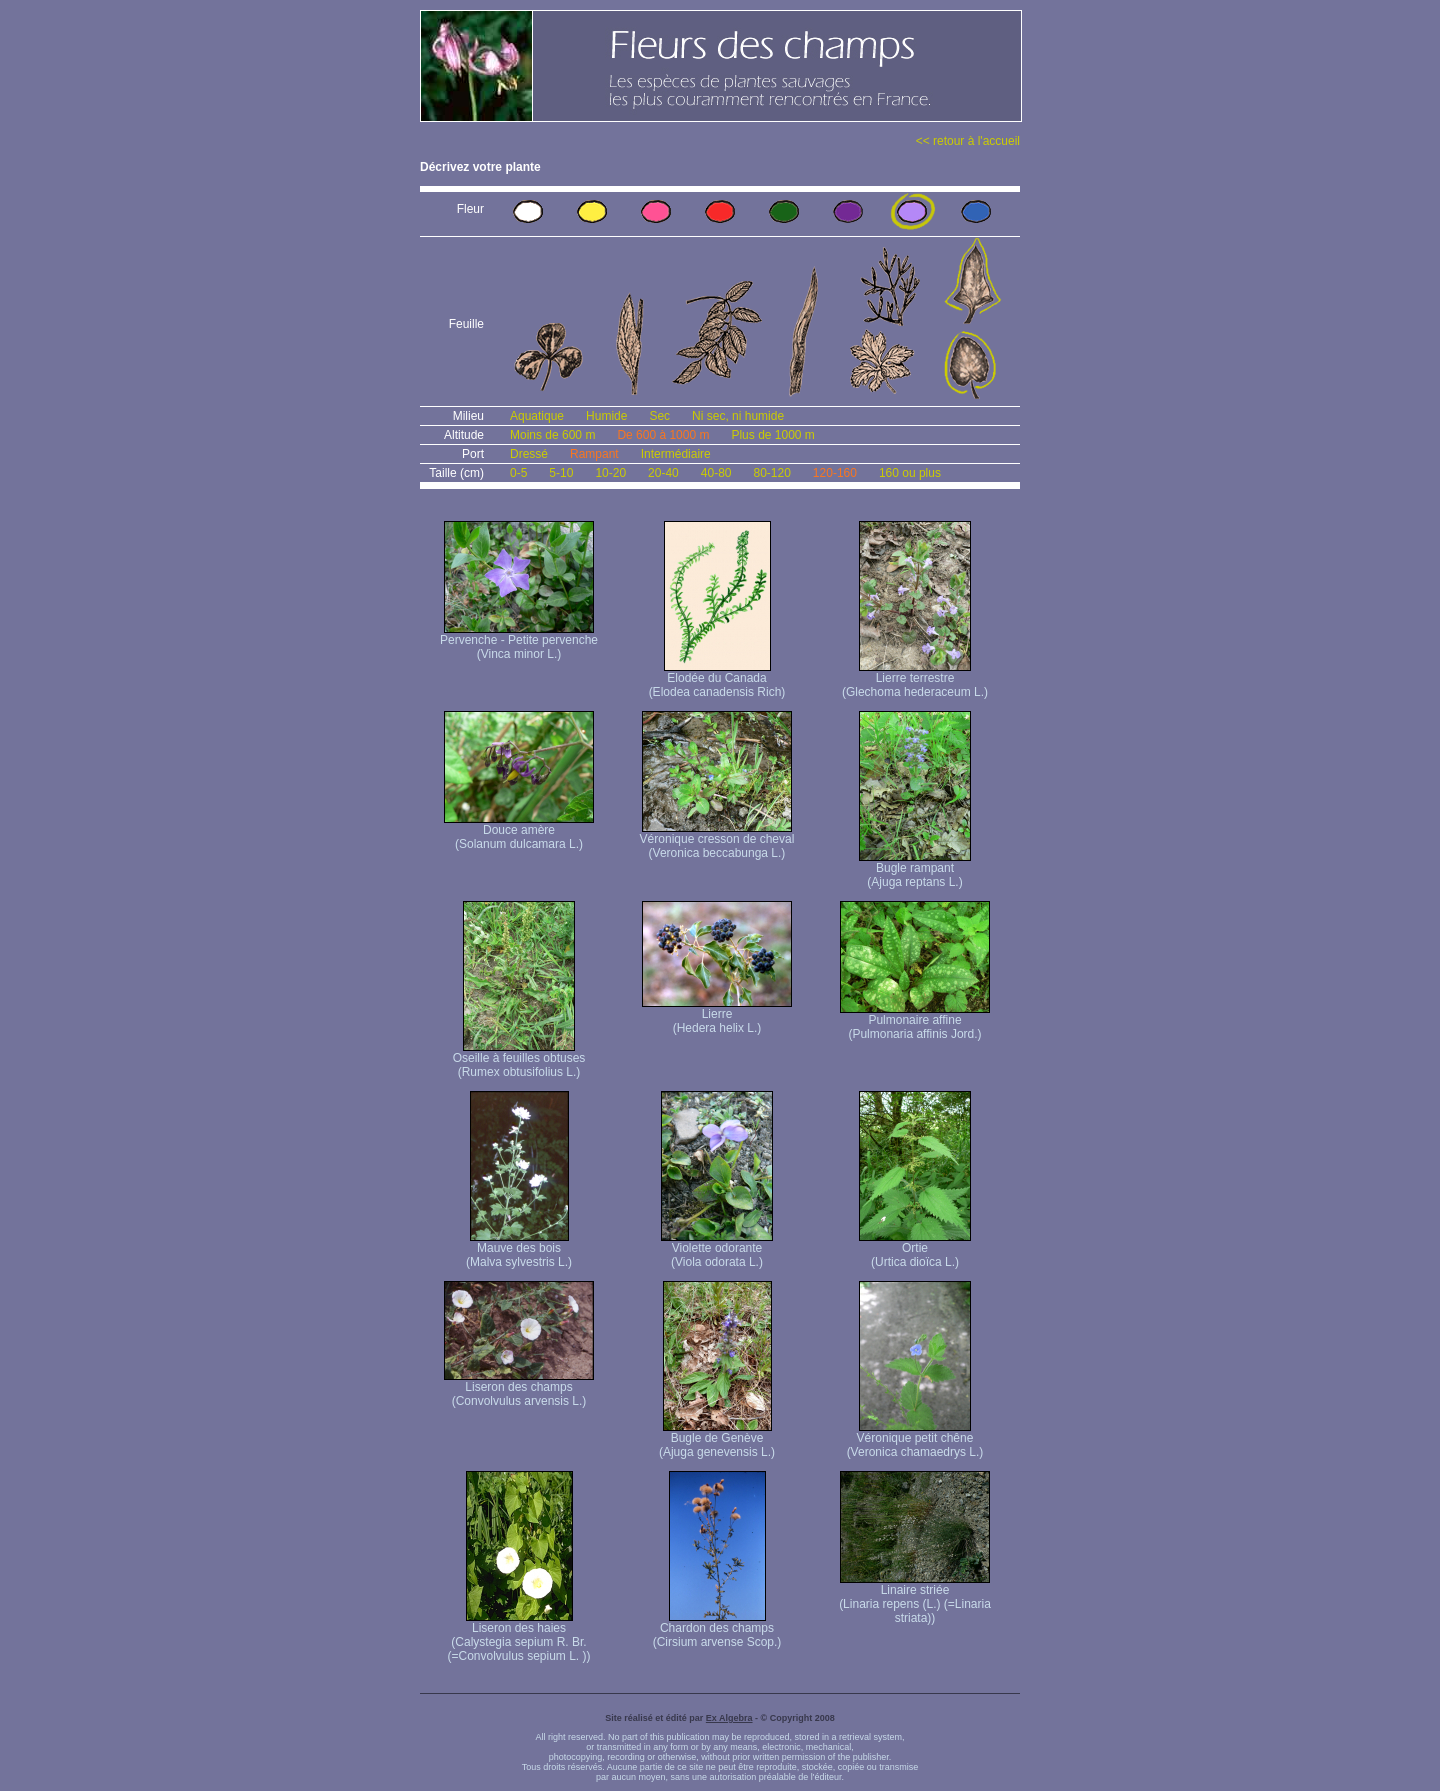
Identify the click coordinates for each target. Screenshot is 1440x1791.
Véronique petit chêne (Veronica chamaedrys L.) (915, 1439)
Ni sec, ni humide (738, 416)
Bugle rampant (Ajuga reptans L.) (915, 869)
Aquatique (537, 416)
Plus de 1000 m (772, 435)
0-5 (518, 473)
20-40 (663, 473)
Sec (659, 416)
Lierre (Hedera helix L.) (717, 1015)
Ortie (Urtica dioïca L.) (915, 1249)
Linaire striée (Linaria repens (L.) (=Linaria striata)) (915, 1598)
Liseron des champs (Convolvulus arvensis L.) (519, 1388)
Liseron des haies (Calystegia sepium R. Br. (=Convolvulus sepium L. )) (518, 1636)
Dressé (529, 454)
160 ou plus (910, 473)
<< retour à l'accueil (968, 141)
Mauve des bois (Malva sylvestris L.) (519, 1249)
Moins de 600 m (552, 435)
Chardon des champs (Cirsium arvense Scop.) (717, 1629)
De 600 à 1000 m (663, 435)
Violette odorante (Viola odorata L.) (717, 1249)
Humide (606, 416)
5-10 (561, 473)
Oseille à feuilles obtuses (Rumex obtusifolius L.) (519, 1059)
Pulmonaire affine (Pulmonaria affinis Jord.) (915, 1021)
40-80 (716, 473)
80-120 (771, 473)
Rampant (594, 454)
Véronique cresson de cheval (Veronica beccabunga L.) (717, 840)
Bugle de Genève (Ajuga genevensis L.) (717, 1439)
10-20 (610, 473)
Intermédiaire (676, 454)
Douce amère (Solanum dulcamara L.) (519, 831)
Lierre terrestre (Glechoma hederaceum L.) (915, 679)
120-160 (835, 473)
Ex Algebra (729, 1718)
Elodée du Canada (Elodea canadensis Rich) (717, 679)
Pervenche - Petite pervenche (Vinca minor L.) (519, 641)
